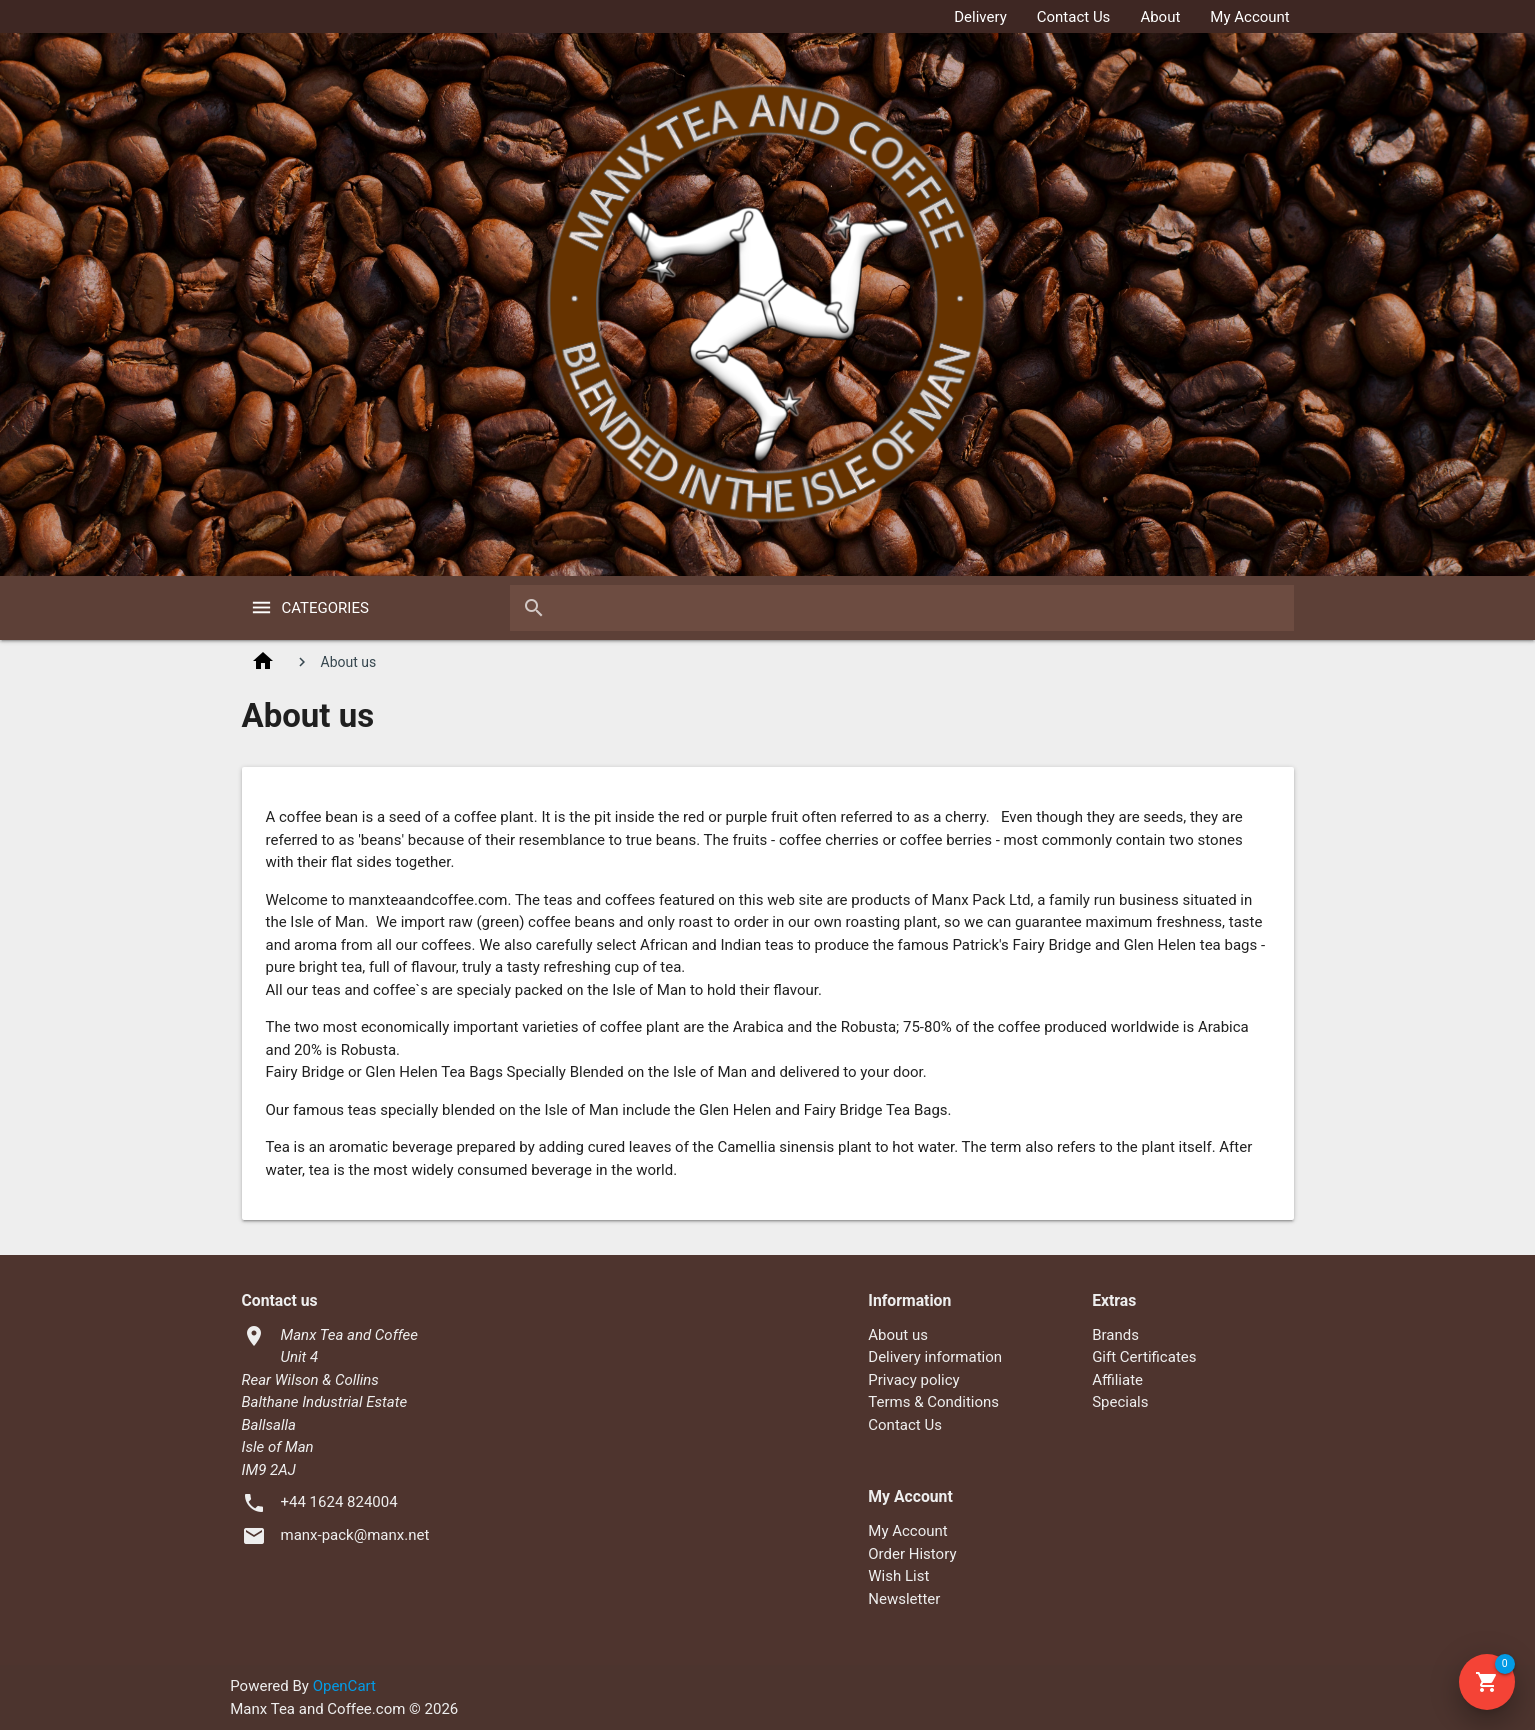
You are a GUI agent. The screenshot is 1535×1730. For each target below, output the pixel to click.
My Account (1249, 17)
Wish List (898, 1576)
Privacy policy (913, 1380)
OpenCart (344, 1686)
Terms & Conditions (933, 1402)
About (1160, 17)
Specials (1120, 1402)
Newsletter (904, 1599)
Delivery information (935, 1357)
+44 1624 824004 (339, 1502)
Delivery (980, 17)
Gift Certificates (1144, 1357)
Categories (325, 608)
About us (898, 1335)
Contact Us (1074, 17)
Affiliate (1117, 1380)
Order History (912, 1554)
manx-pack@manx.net (355, 1535)
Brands (1115, 1335)
